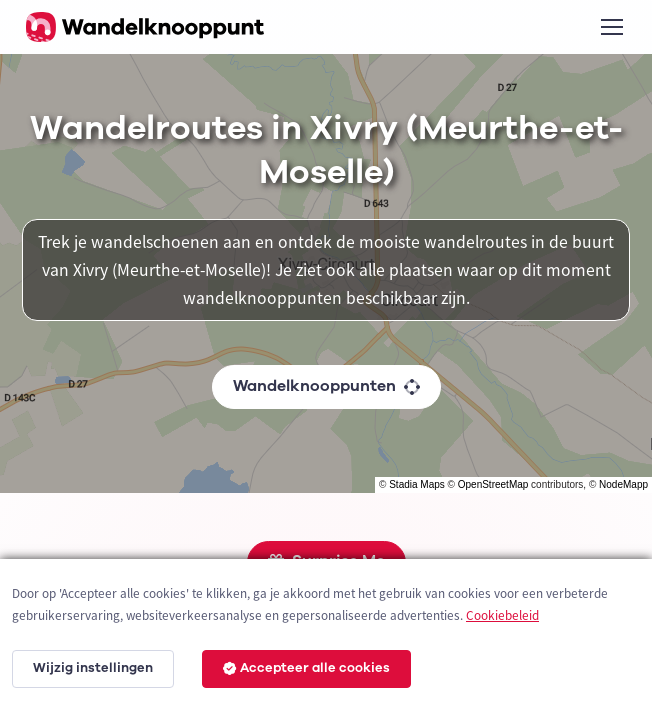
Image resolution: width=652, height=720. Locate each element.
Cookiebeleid (502, 615)
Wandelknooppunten (326, 386)
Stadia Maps (417, 484)
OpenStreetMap (493, 484)
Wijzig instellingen (93, 668)
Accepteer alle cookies (306, 668)
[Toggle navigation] (611, 27)
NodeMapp (623, 484)
